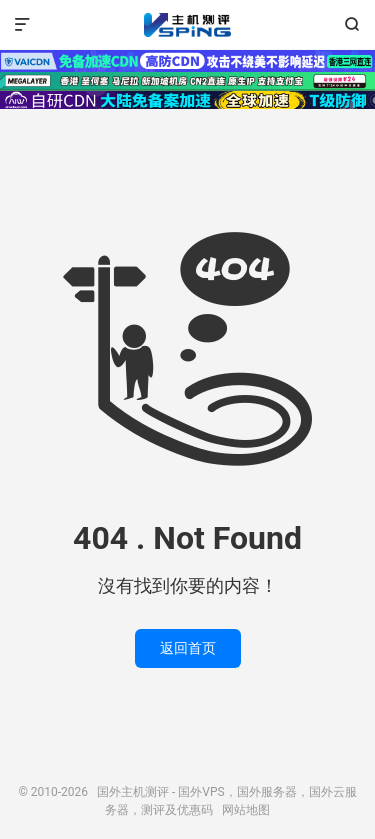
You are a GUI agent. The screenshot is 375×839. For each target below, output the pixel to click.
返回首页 (188, 648)
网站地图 (246, 810)
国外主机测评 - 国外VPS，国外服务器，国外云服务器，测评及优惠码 (187, 25)
